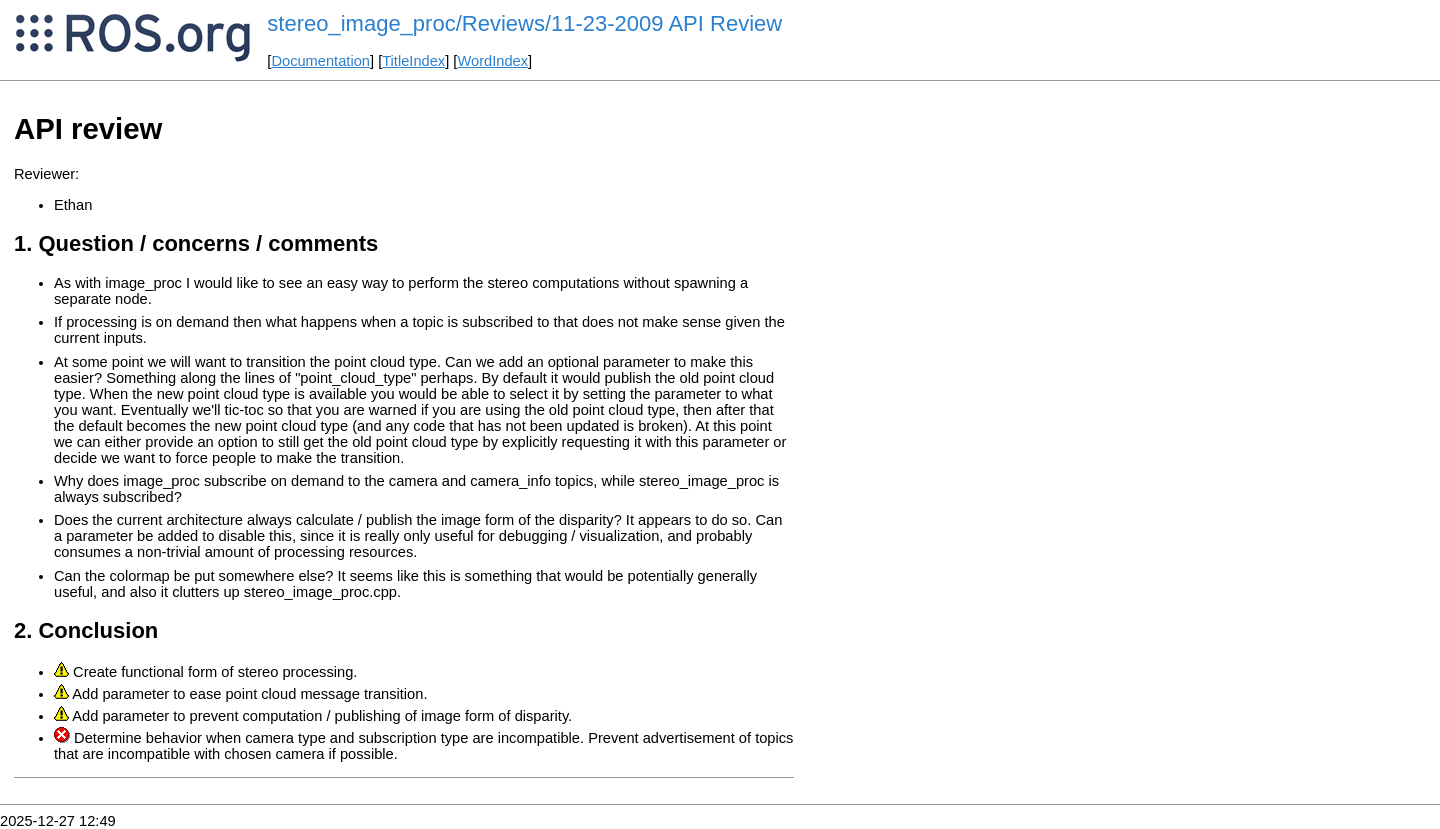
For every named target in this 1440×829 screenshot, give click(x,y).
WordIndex (492, 61)
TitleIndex (413, 61)
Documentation (320, 61)
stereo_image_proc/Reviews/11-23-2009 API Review (524, 23)
